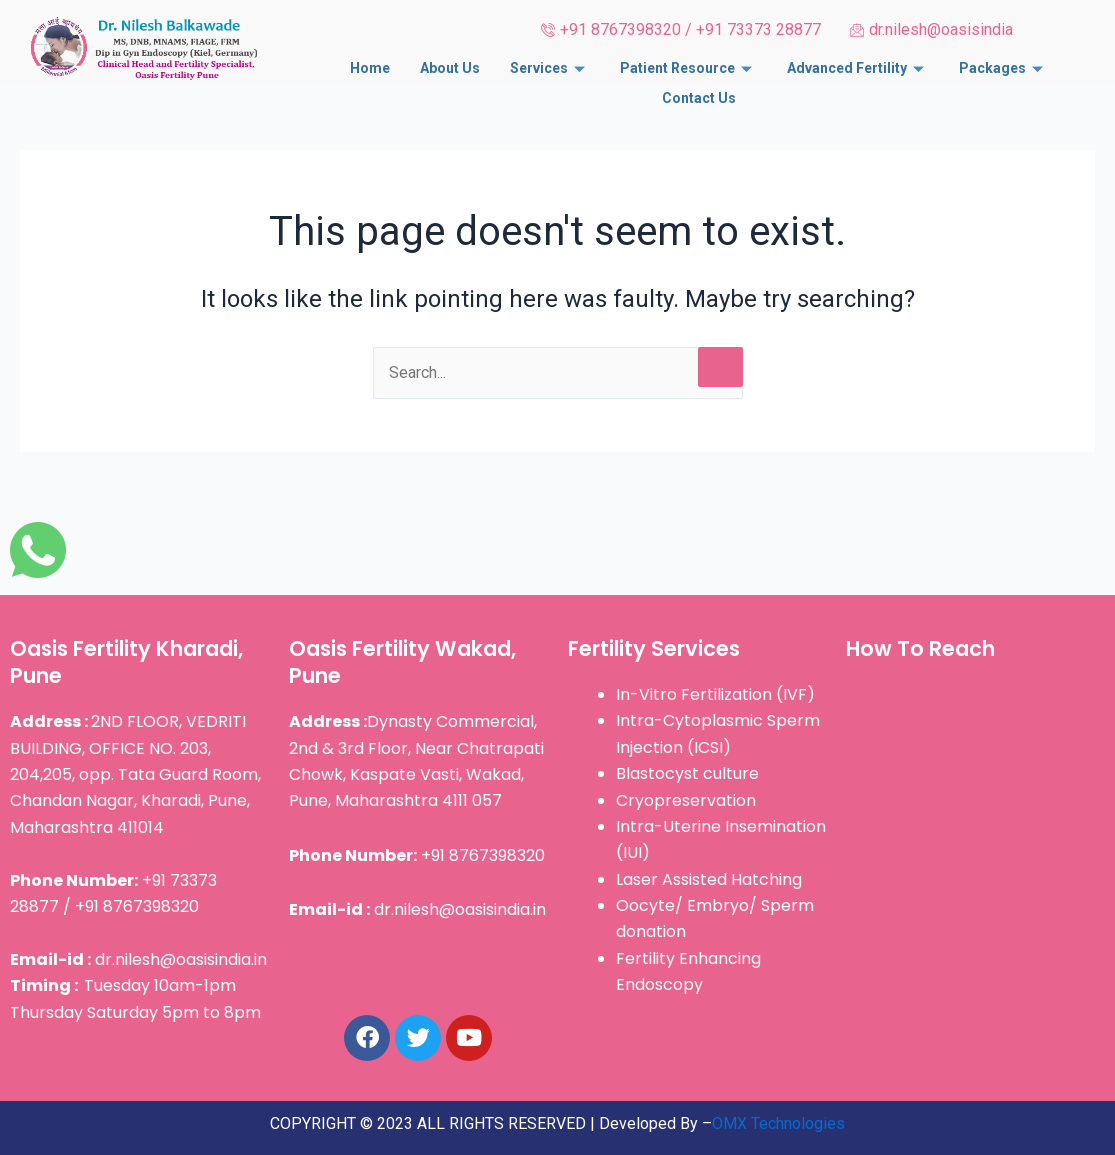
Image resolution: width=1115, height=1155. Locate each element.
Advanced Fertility (858, 67)
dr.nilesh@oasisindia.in (138, 959)
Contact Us (699, 94)
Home (370, 67)
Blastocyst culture (687, 773)
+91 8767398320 (417, 855)
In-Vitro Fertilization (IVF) (715, 694)
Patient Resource (688, 67)
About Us (450, 67)
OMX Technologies (778, 1123)
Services (550, 67)
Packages (1003, 67)
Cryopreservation (686, 800)
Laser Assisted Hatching (709, 879)
